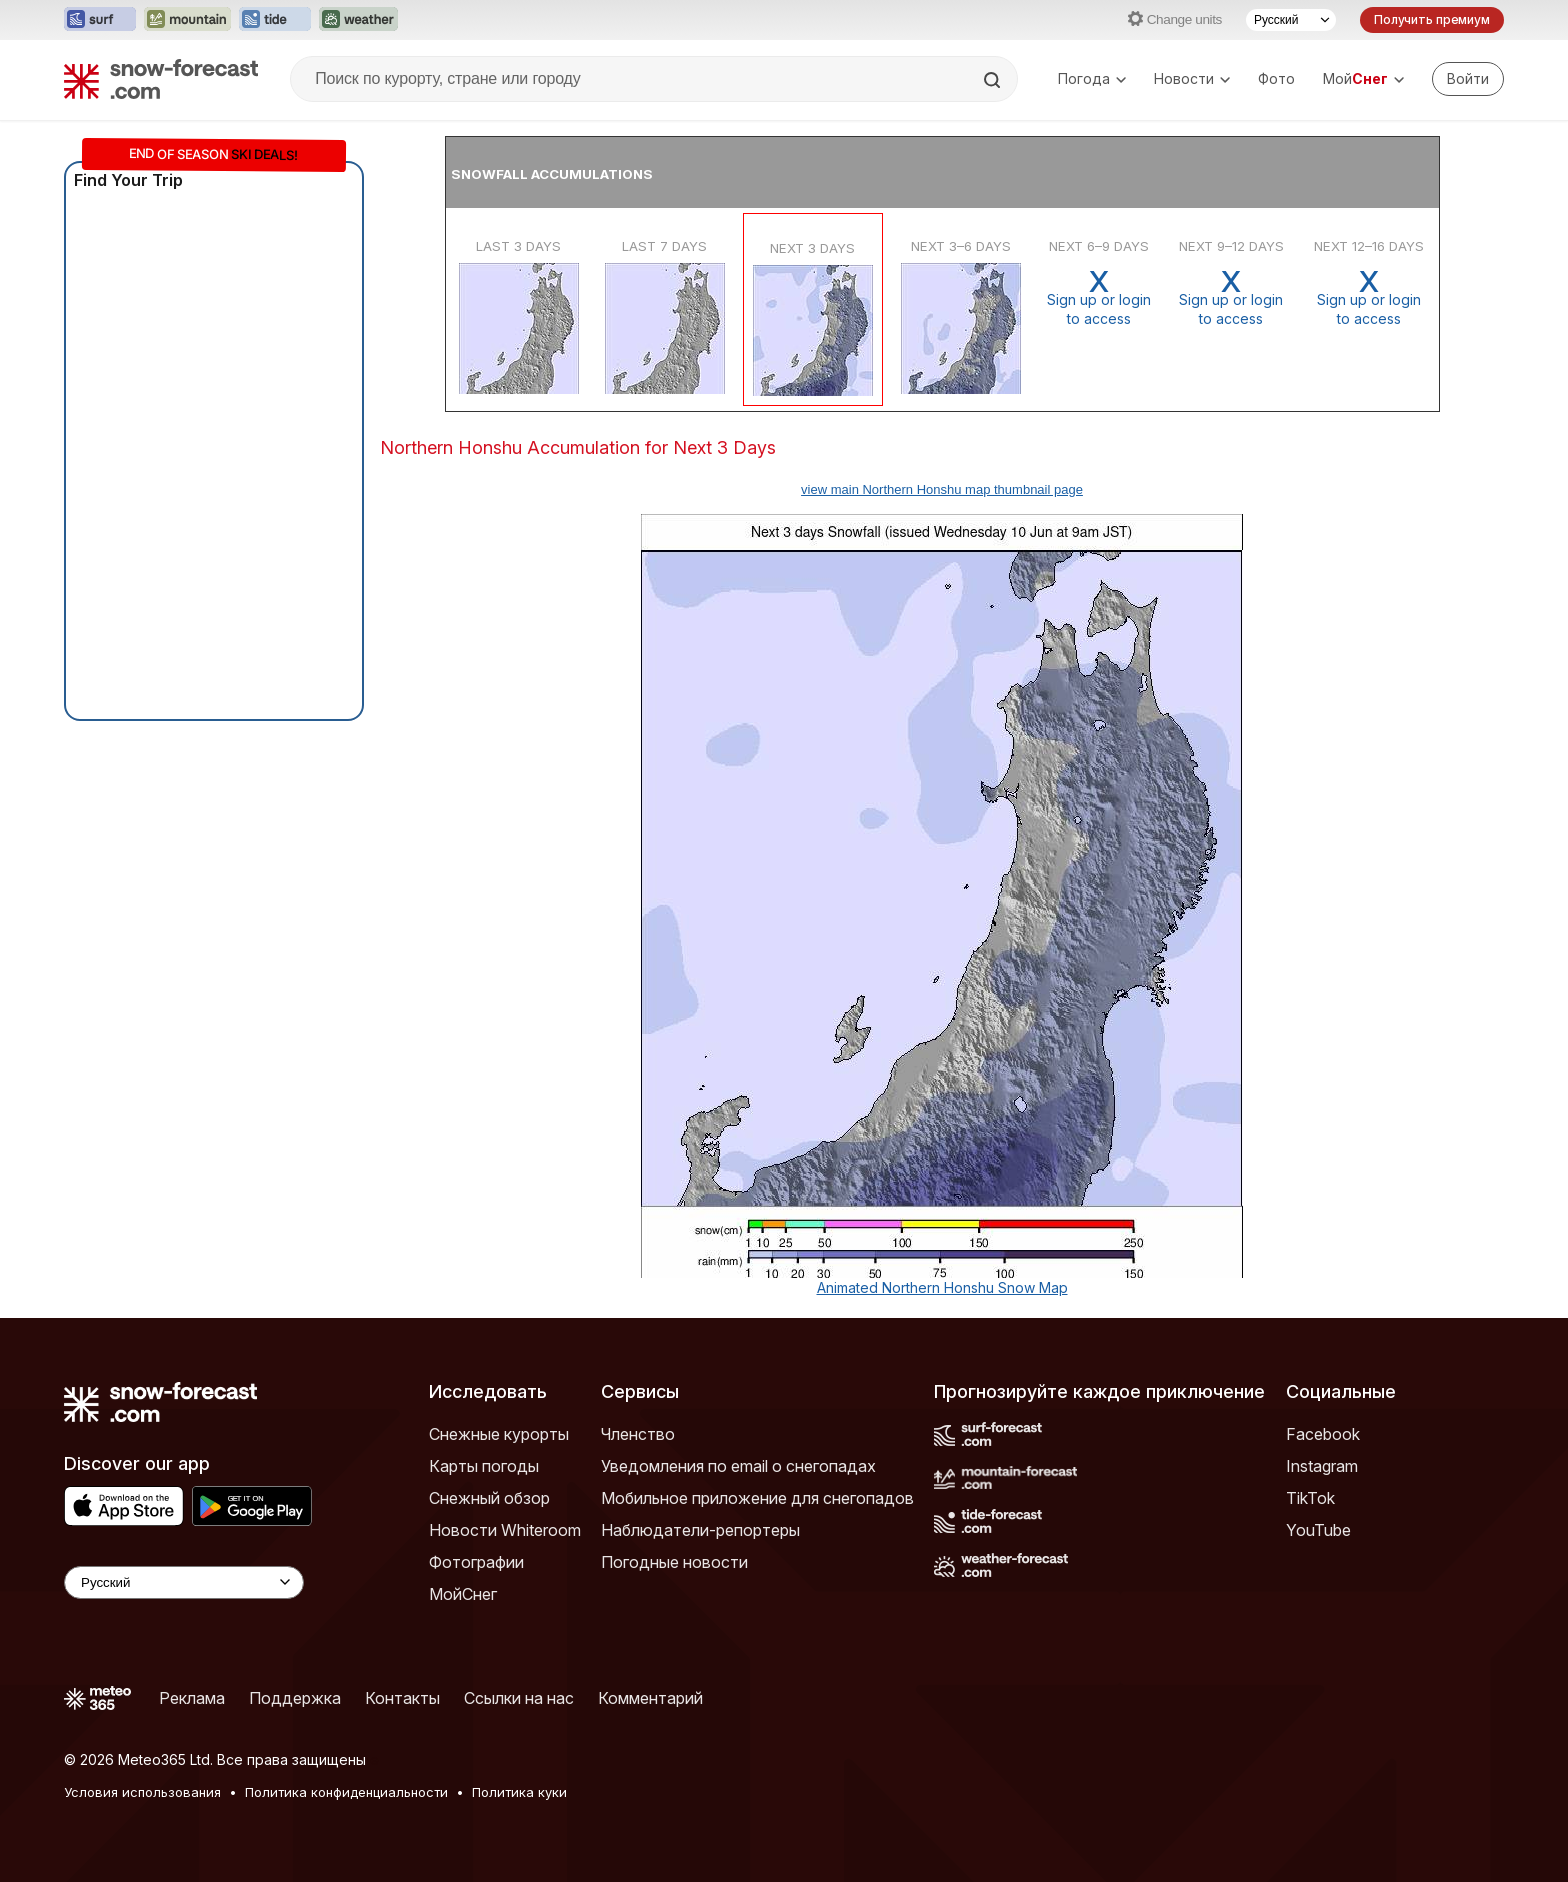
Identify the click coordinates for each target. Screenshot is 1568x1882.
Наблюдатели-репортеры (700, 1530)
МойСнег (463, 1594)
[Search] (994, 80)
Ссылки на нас (519, 1698)
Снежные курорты (499, 1434)
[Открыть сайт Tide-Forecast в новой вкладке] (275, 20)
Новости (1192, 78)
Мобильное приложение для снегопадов (757, 1498)
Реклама (192, 1698)
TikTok (1310, 1498)
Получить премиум (1432, 19)
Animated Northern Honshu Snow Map (942, 1287)
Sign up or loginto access (1099, 297)
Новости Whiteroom (505, 1530)
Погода (1092, 78)
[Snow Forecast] (161, 79)
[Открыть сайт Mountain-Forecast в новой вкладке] (187, 20)
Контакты (402, 1698)
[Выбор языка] (1291, 20)
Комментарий (650, 1698)
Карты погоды (484, 1466)
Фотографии (476, 1562)
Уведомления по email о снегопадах (738, 1466)
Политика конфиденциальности (346, 1792)
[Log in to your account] (1468, 79)
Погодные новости (674, 1562)
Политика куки (519, 1792)
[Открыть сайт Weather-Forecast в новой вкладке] (358, 20)
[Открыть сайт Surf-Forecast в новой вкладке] (100, 20)
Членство (638, 1434)
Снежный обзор (489, 1498)
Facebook (1323, 1434)
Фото (1276, 78)
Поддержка (295, 1698)
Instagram (1322, 1466)
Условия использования (142, 1792)
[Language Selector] (184, 1582)
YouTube (1318, 1530)
